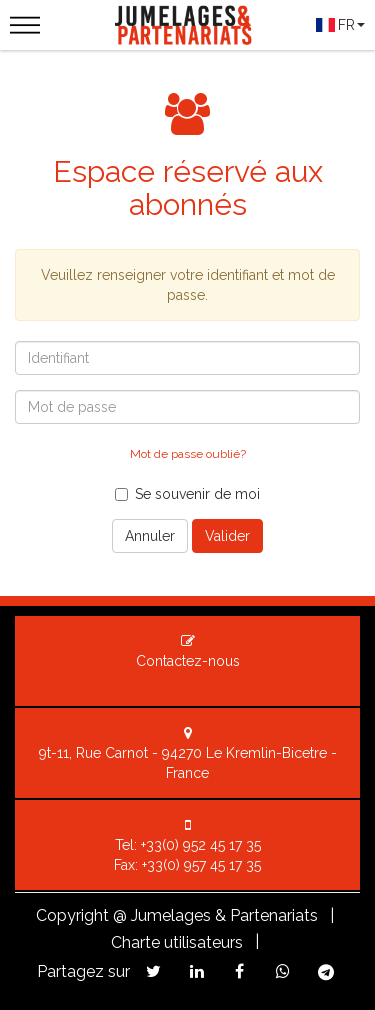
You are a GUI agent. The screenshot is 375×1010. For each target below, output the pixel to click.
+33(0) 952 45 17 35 (201, 845)
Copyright (72, 915)
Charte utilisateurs (177, 942)
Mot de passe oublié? (188, 454)
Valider (227, 536)
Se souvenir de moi (187, 494)
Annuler (150, 536)
